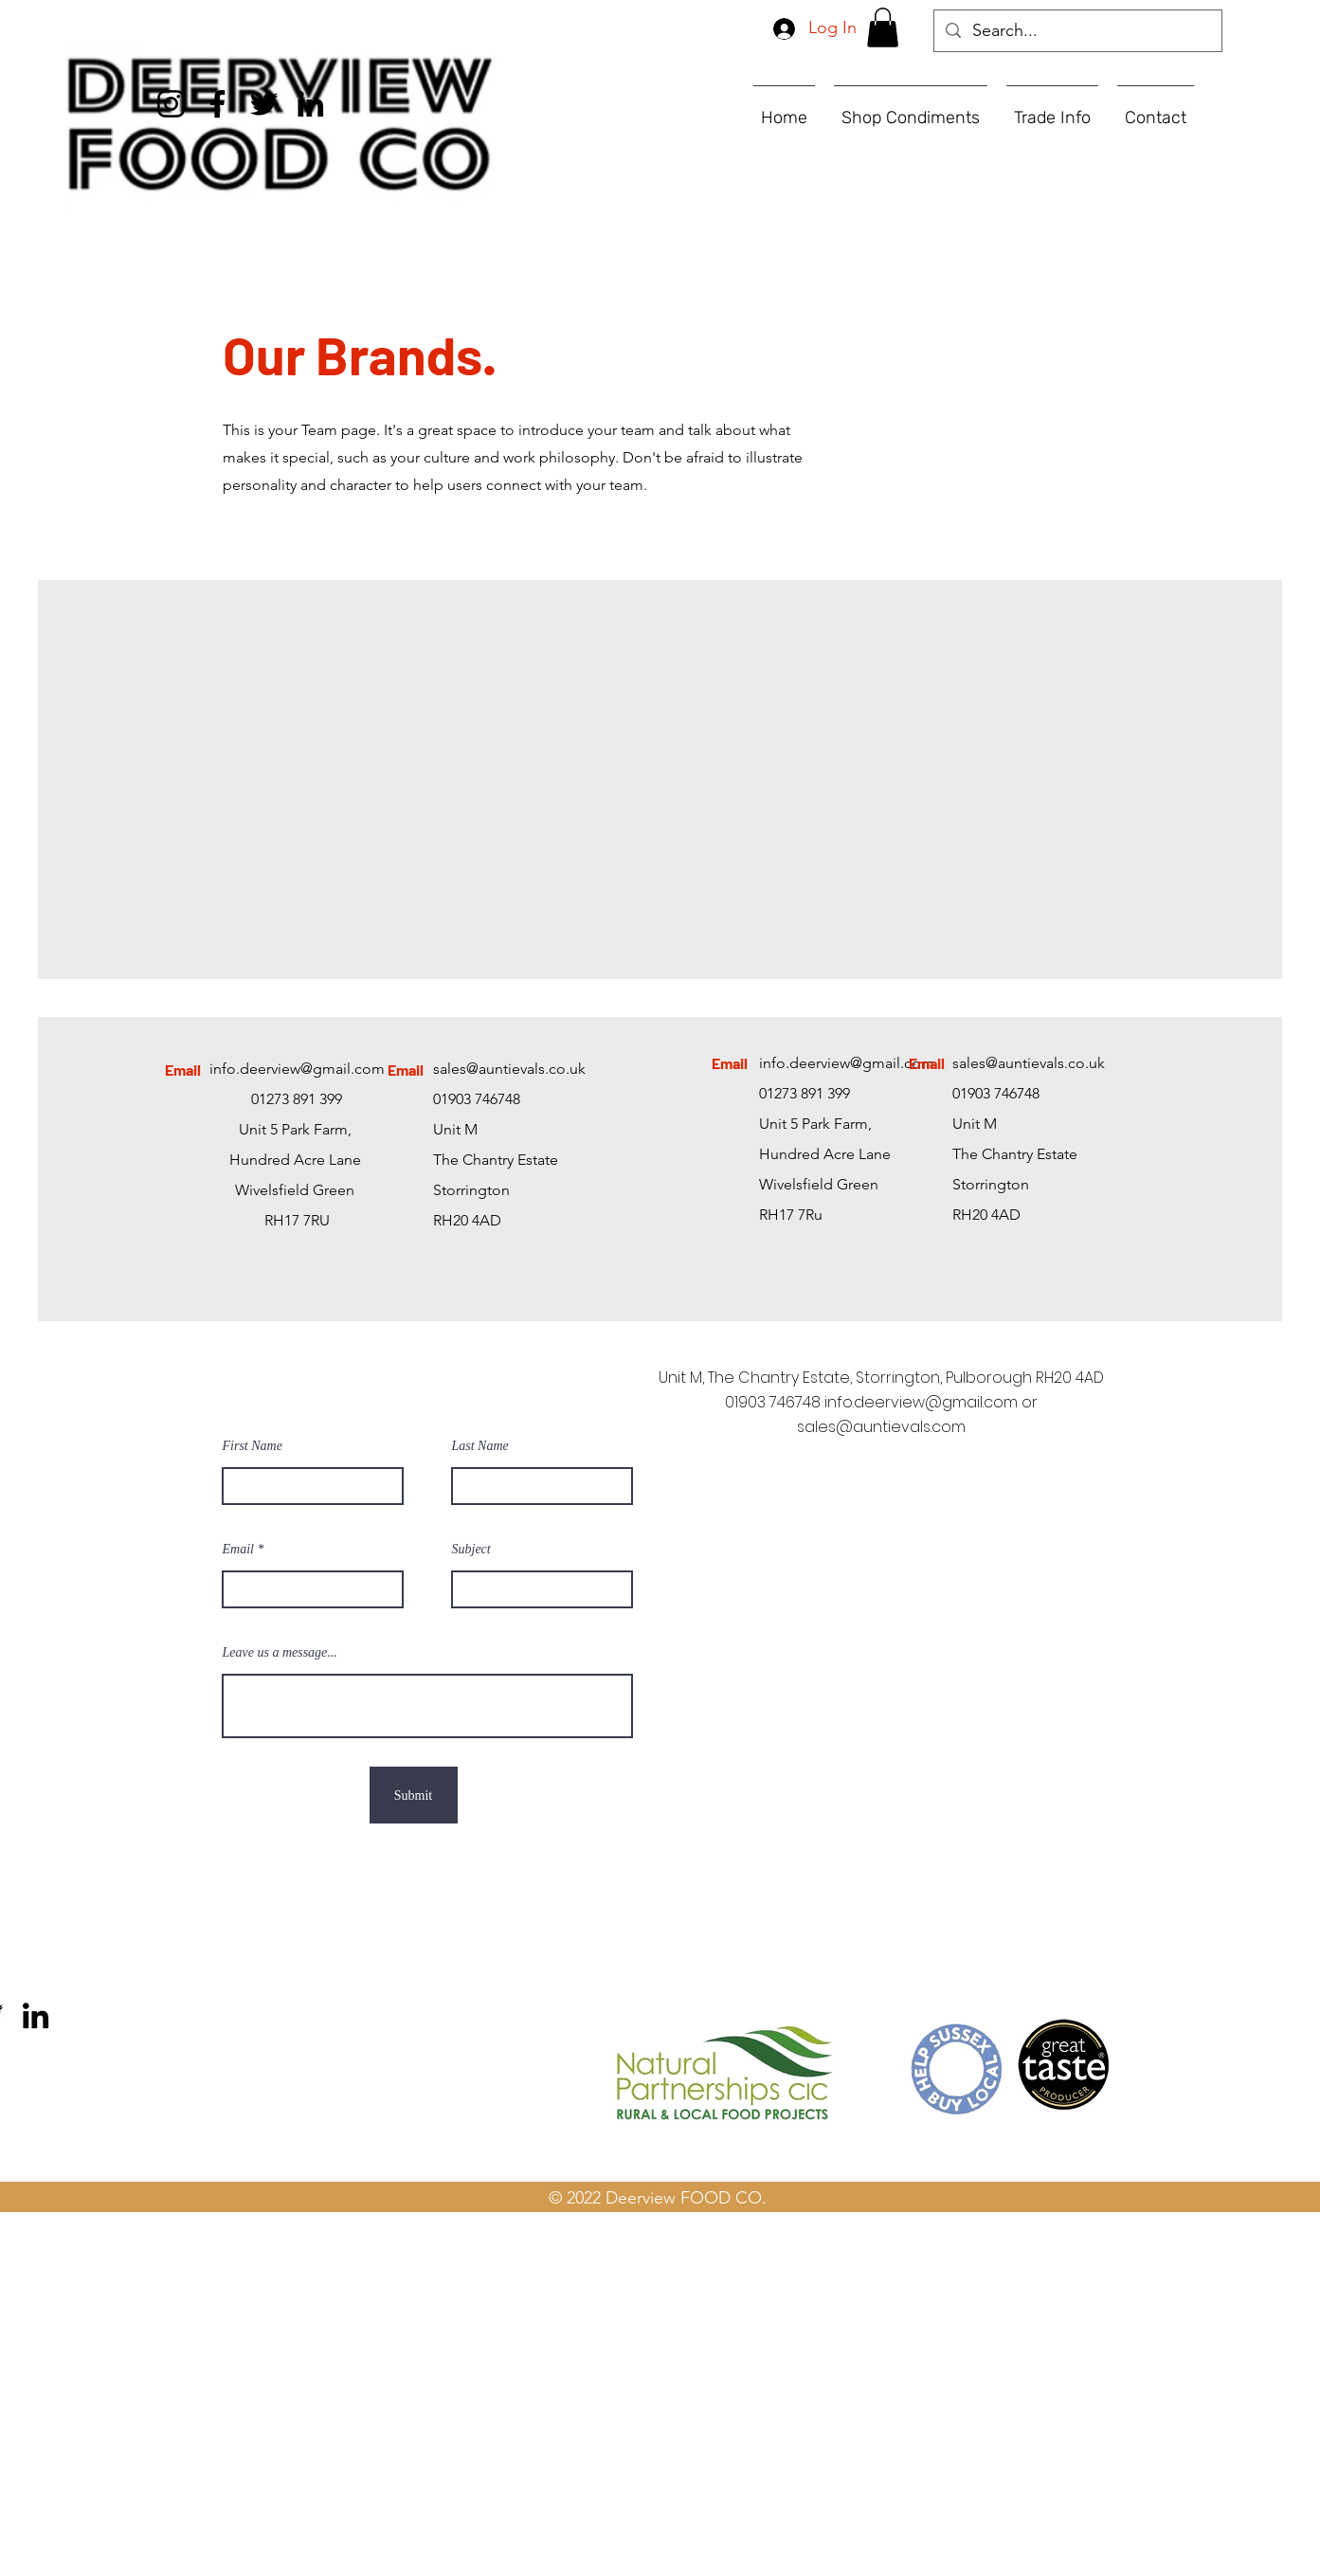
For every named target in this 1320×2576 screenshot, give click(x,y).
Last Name (480, 1446)
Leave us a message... (280, 1653)
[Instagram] (171, 103)
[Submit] (414, 1795)
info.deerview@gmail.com (297, 1069)
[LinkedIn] (310, 103)
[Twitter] (263, 103)
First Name (252, 1446)
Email (238, 1549)
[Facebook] (217, 103)
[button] (882, 27)
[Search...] (1077, 30)
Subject (471, 1549)
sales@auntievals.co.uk (509, 1069)
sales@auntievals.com (881, 1427)
